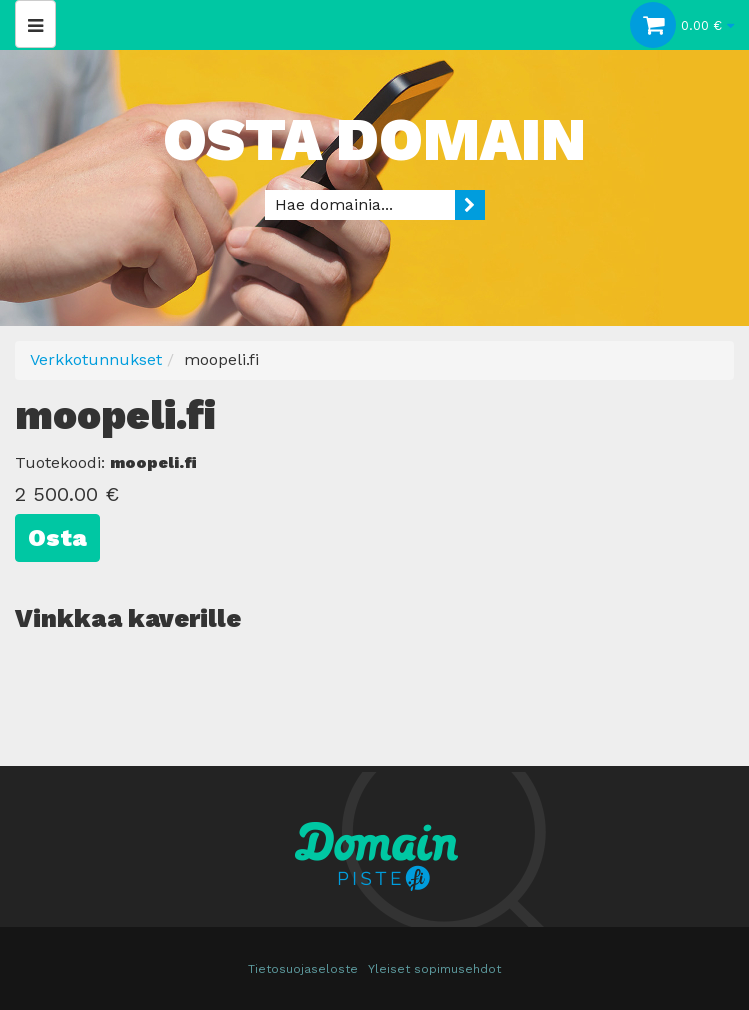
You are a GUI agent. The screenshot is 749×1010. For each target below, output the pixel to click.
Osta (57, 538)
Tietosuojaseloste (303, 969)
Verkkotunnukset (96, 359)
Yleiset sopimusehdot (434, 969)
